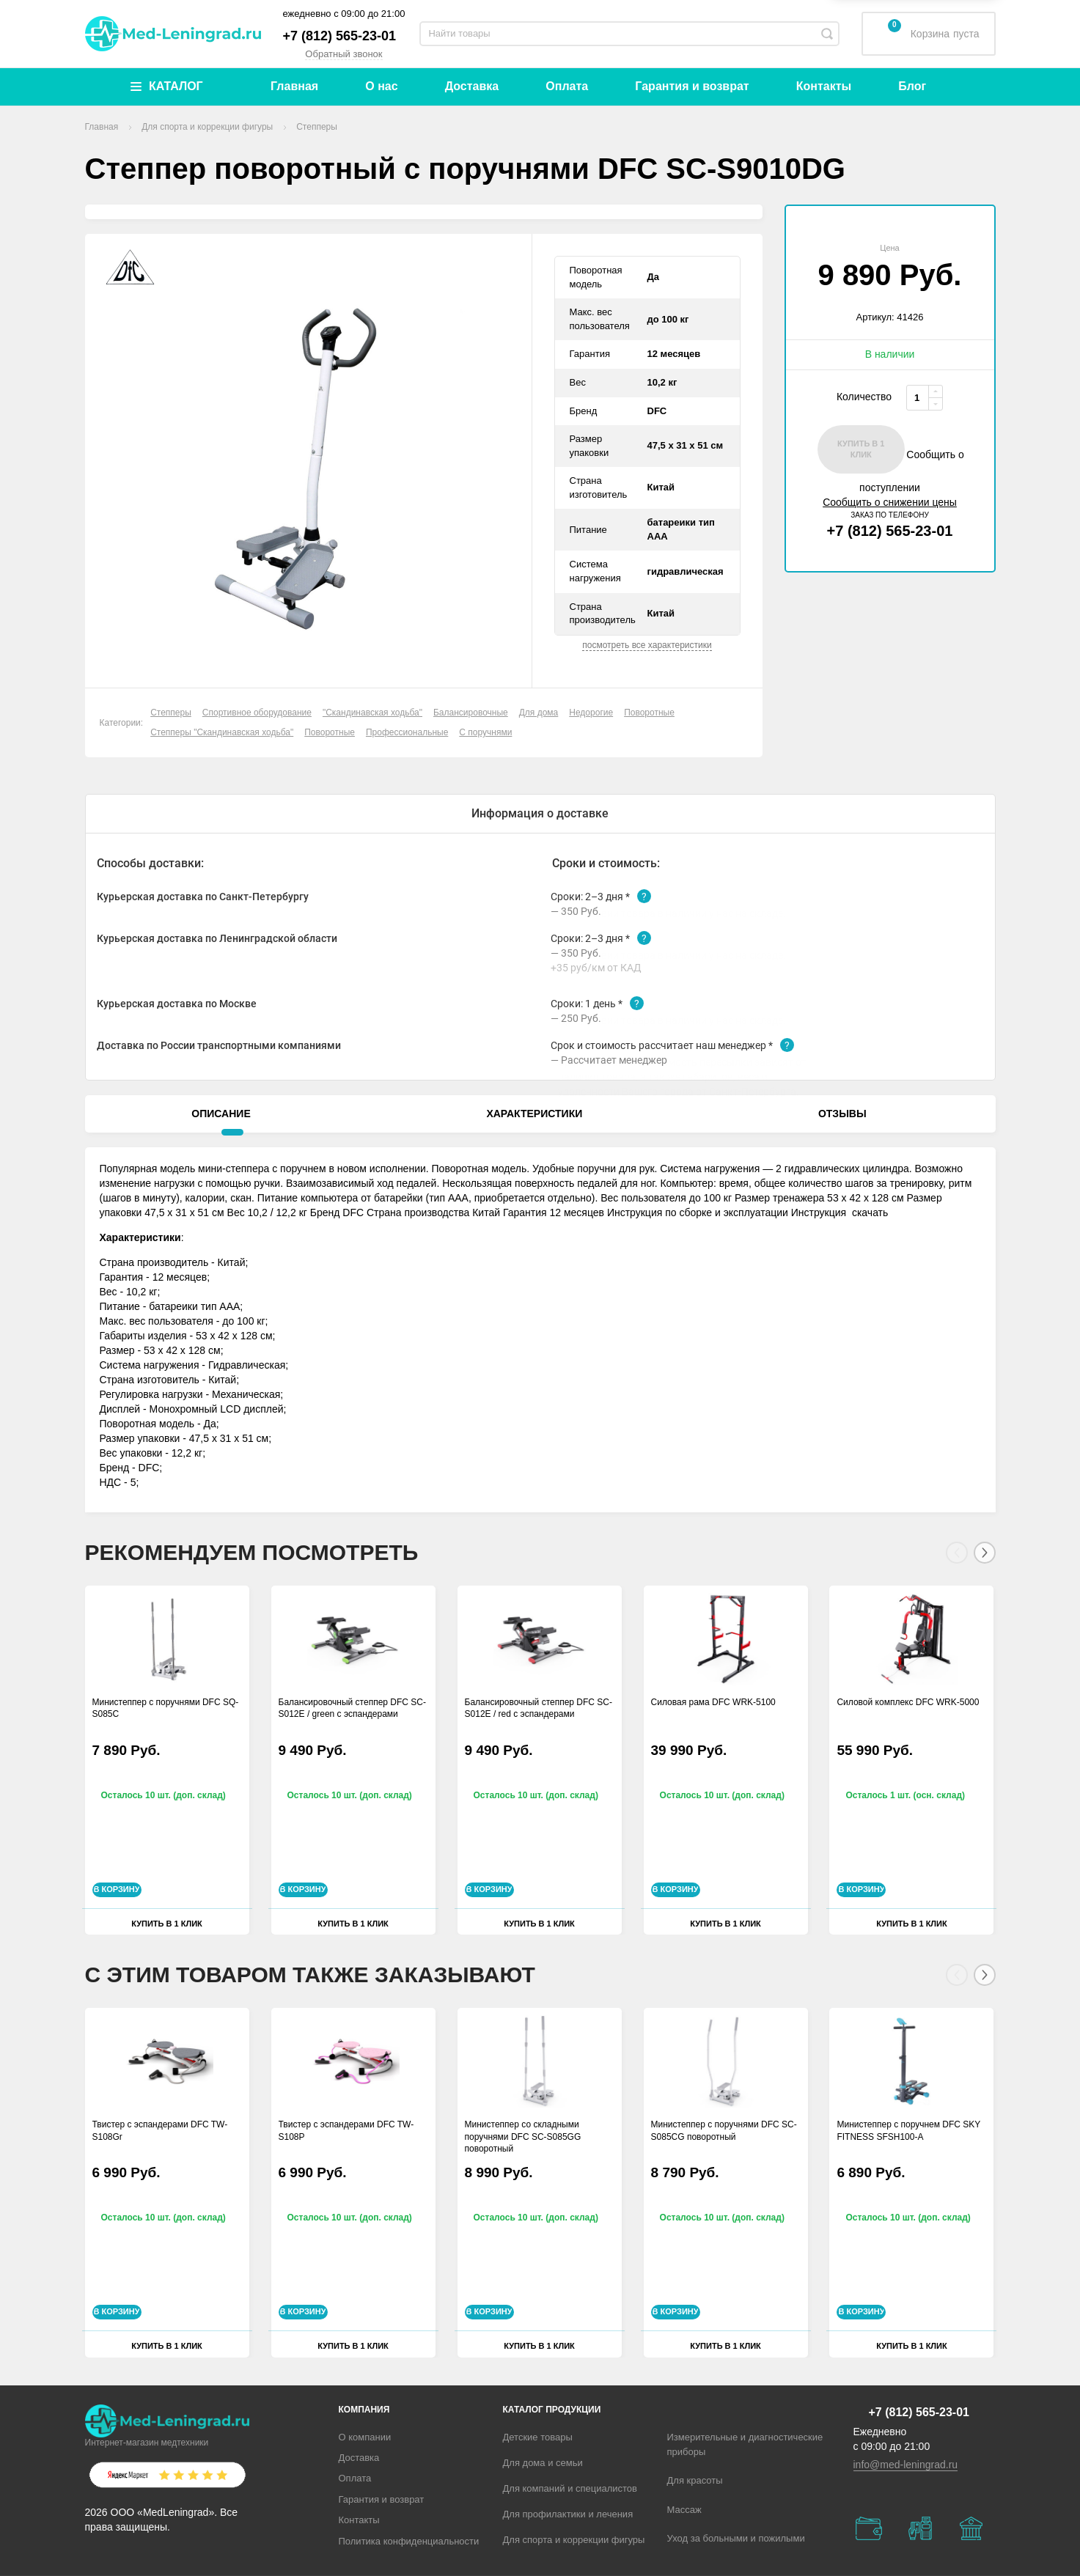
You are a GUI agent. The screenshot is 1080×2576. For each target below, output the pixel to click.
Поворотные (649, 712)
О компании (365, 2437)
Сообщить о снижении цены (890, 490)
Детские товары (538, 2437)
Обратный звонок (343, 53)
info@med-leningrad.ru (905, 2464)
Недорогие (591, 712)
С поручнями (485, 732)
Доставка (472, 86)
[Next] (985, 1566)
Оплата (566, 86)
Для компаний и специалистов (570, 2488)
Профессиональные (407, 732)
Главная (294, 86)
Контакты (823, 86)
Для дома (539, 712)
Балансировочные (470, 712)
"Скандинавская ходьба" (372, 712)
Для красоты (695, 2480)
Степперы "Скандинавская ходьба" (221, 732)
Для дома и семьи (543, 2462)
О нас (381, 86)
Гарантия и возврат (692, 86)
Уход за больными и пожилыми (736, 2538)
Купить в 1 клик (166, 1935)
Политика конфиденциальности (409, 2541)
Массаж (684, 2509)
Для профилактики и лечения (568, 2514)
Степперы (170, 712)
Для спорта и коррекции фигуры (574, 2539)
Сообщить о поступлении (889, 476)
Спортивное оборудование (257, 712)
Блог (912, 86)
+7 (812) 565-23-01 (340, 36)
